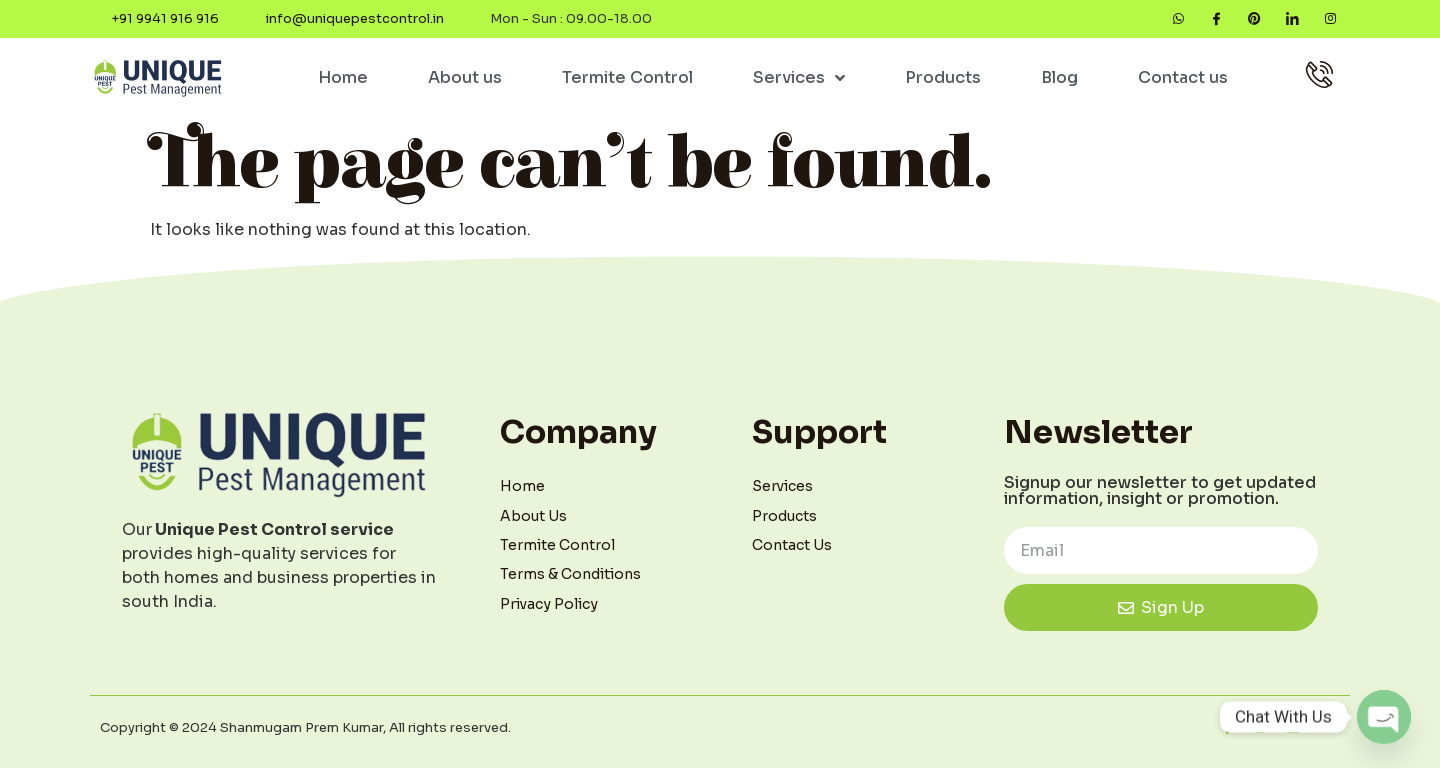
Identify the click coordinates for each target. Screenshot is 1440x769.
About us (465, 78)
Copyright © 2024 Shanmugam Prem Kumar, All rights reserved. (305, 728)
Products (943, 78)
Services (799, 79)
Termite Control (627, 78)
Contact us (1183, 78)
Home (343, 78)
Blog (1059, 78)
